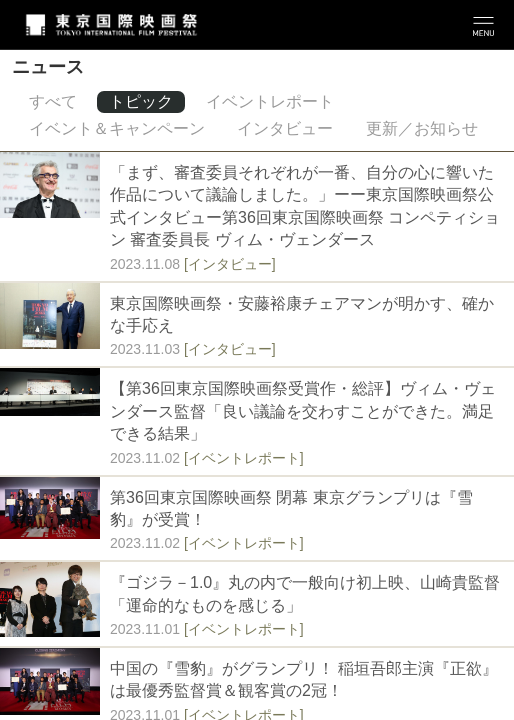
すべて (53, 101)
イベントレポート (270, 101)
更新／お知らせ (422, 128)
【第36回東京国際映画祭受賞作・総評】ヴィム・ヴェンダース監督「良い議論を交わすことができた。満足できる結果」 (303, 411)
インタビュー (285, 128)
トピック (141, 101)
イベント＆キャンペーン (117, 128)
